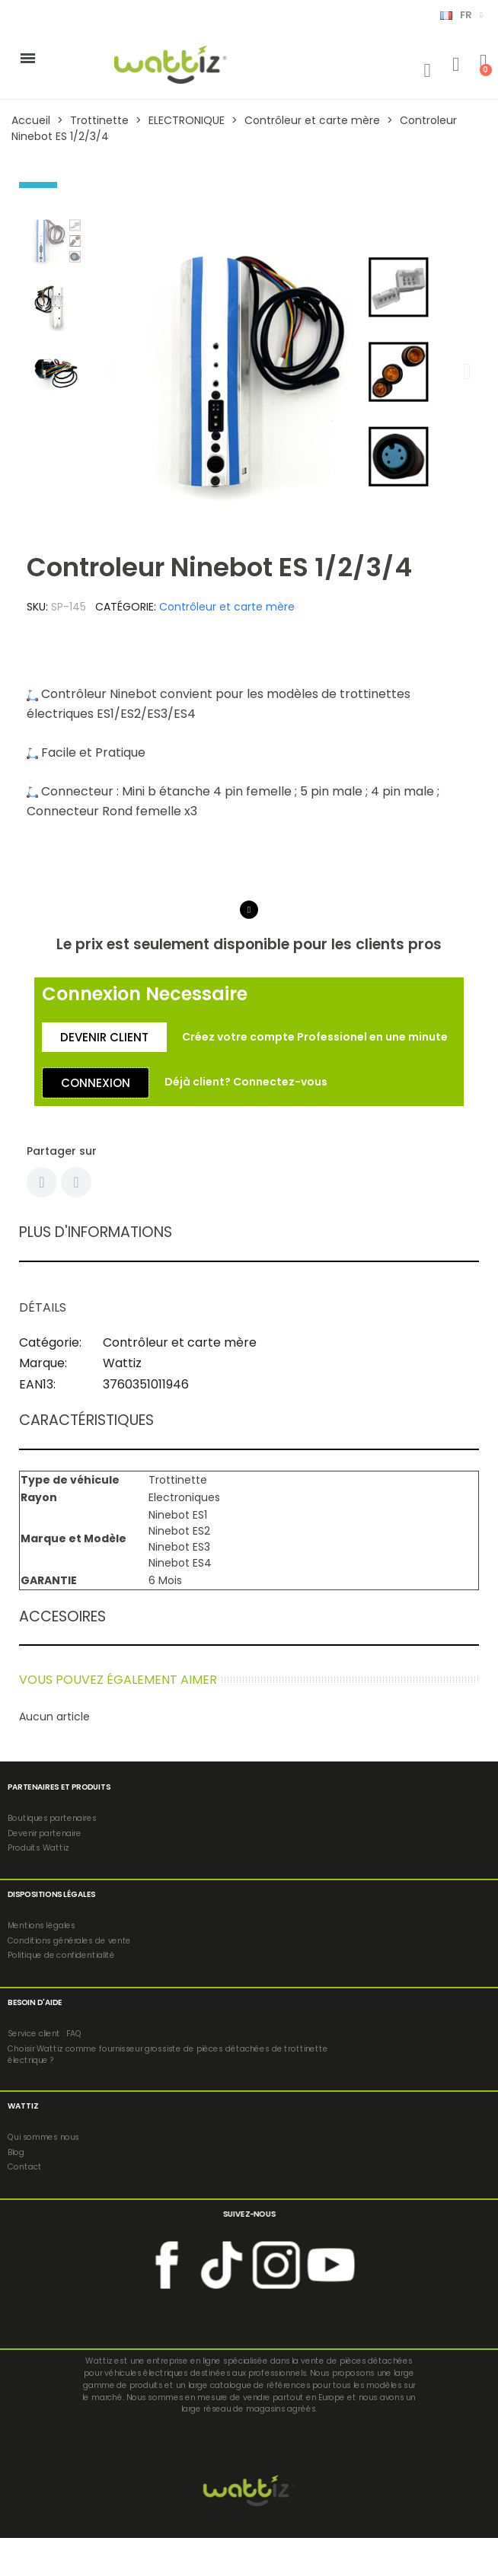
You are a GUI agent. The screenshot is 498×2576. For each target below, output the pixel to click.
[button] (109, 371)
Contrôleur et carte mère (227, 606)
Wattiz (122, 1363)
